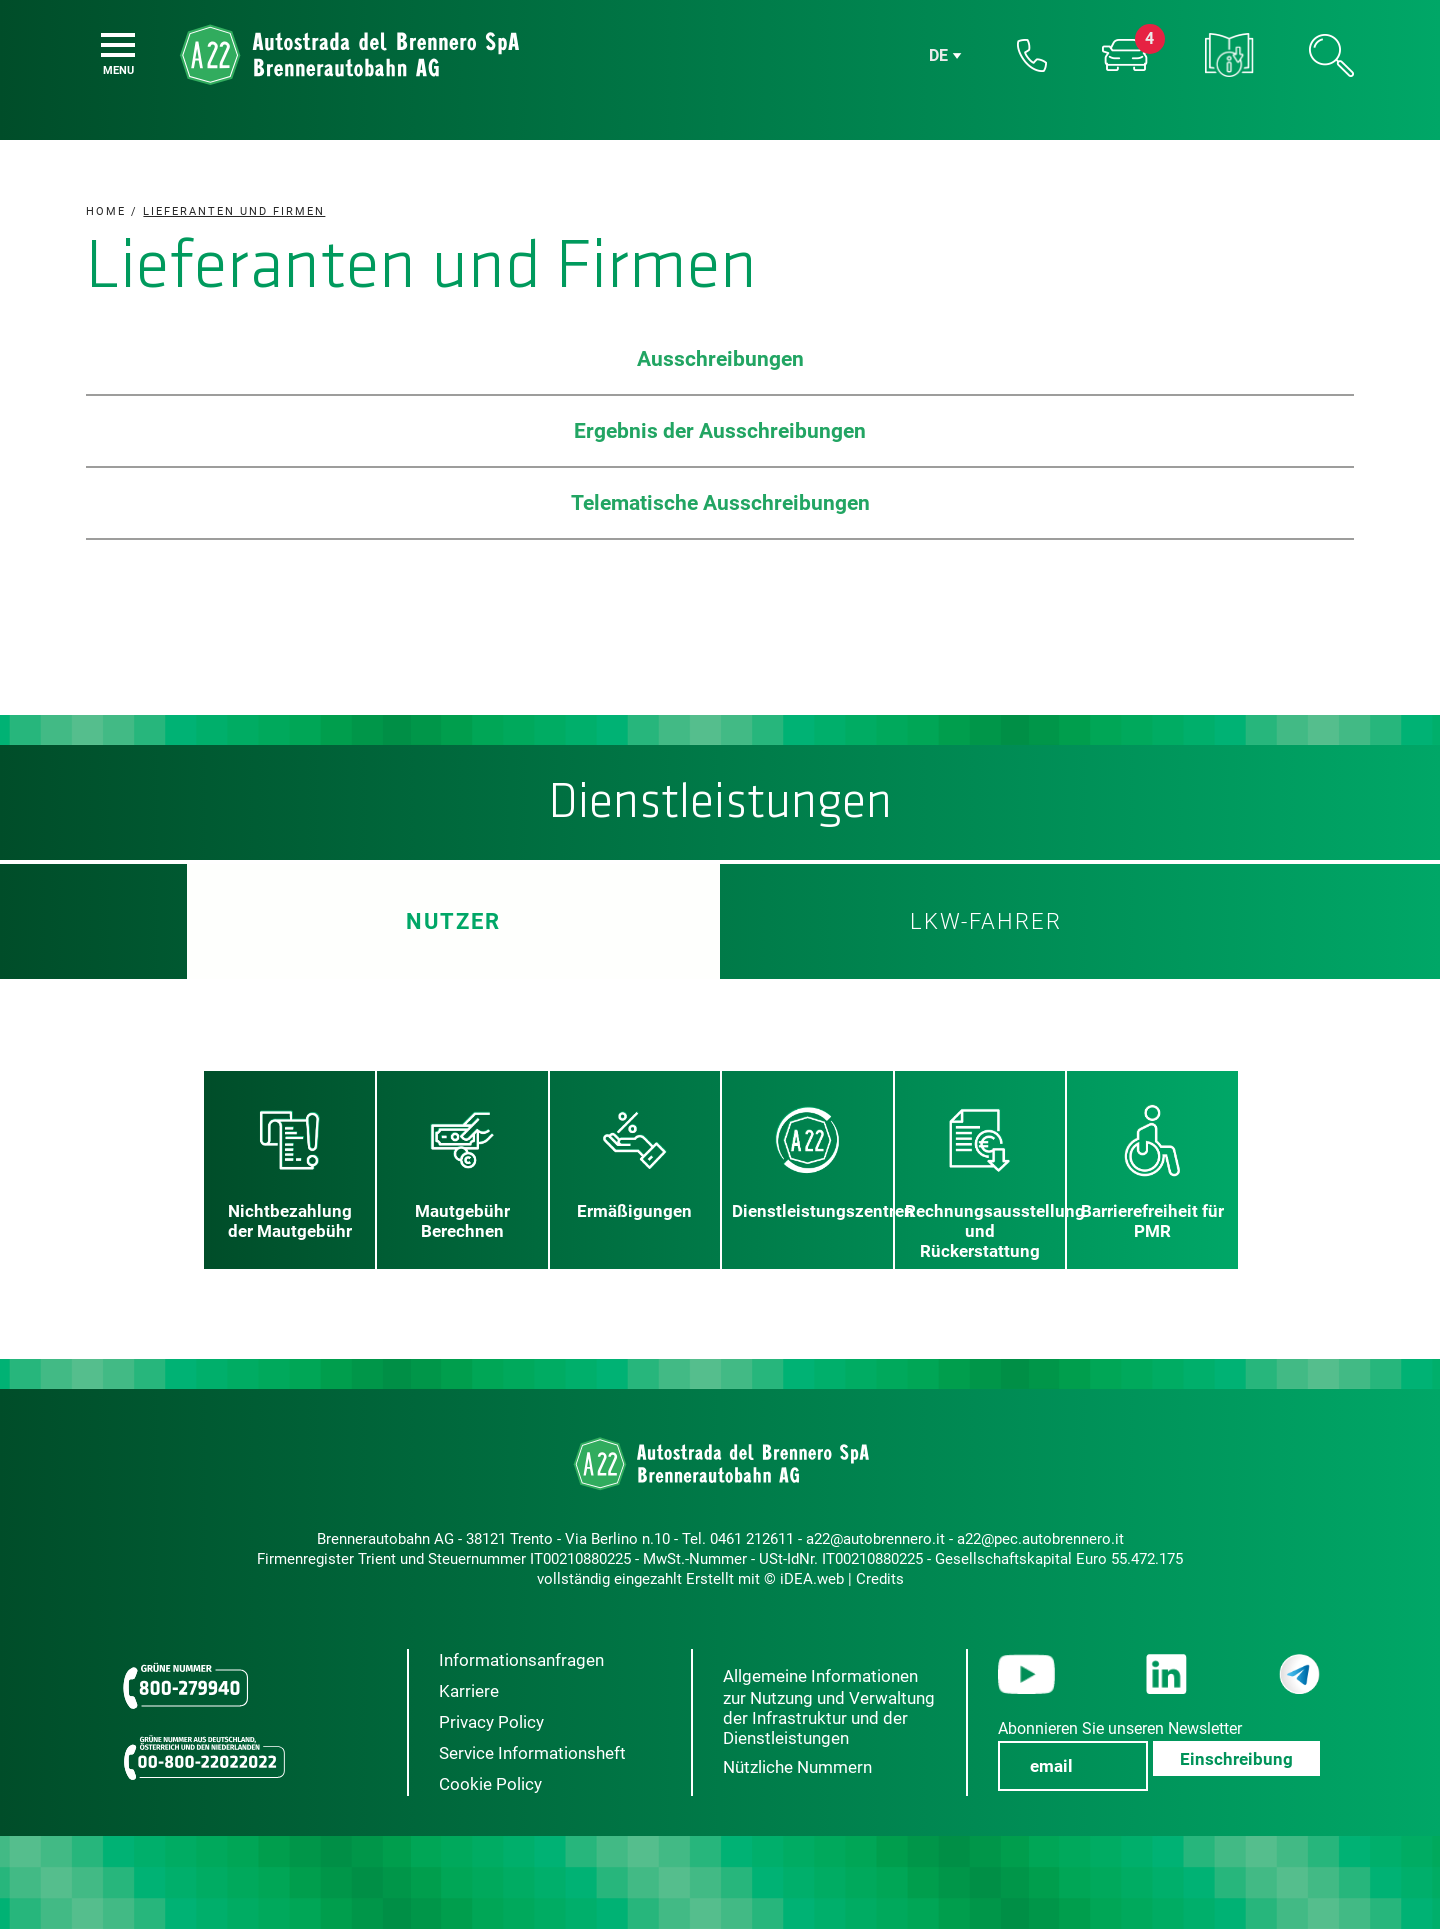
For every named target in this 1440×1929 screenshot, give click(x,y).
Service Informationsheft (532, 1753)
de (938, 55)
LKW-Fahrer (986, 921)
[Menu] (118, 45)
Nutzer (453, 921)
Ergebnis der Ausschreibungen (720, 431)
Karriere (469, 1691)
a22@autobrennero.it (875, 1539)
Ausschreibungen (720, 359)
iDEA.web (812, 1579)
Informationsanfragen (521, 1660)
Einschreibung (1236, 1759)
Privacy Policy (491, 1722)
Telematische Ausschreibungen (720, 503)
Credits (880, 1579)
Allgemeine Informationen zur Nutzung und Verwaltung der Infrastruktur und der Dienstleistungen (829, 1707)
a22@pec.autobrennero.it (1040, 1539)
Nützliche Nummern (797, 1767)
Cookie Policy (490, 1784)
